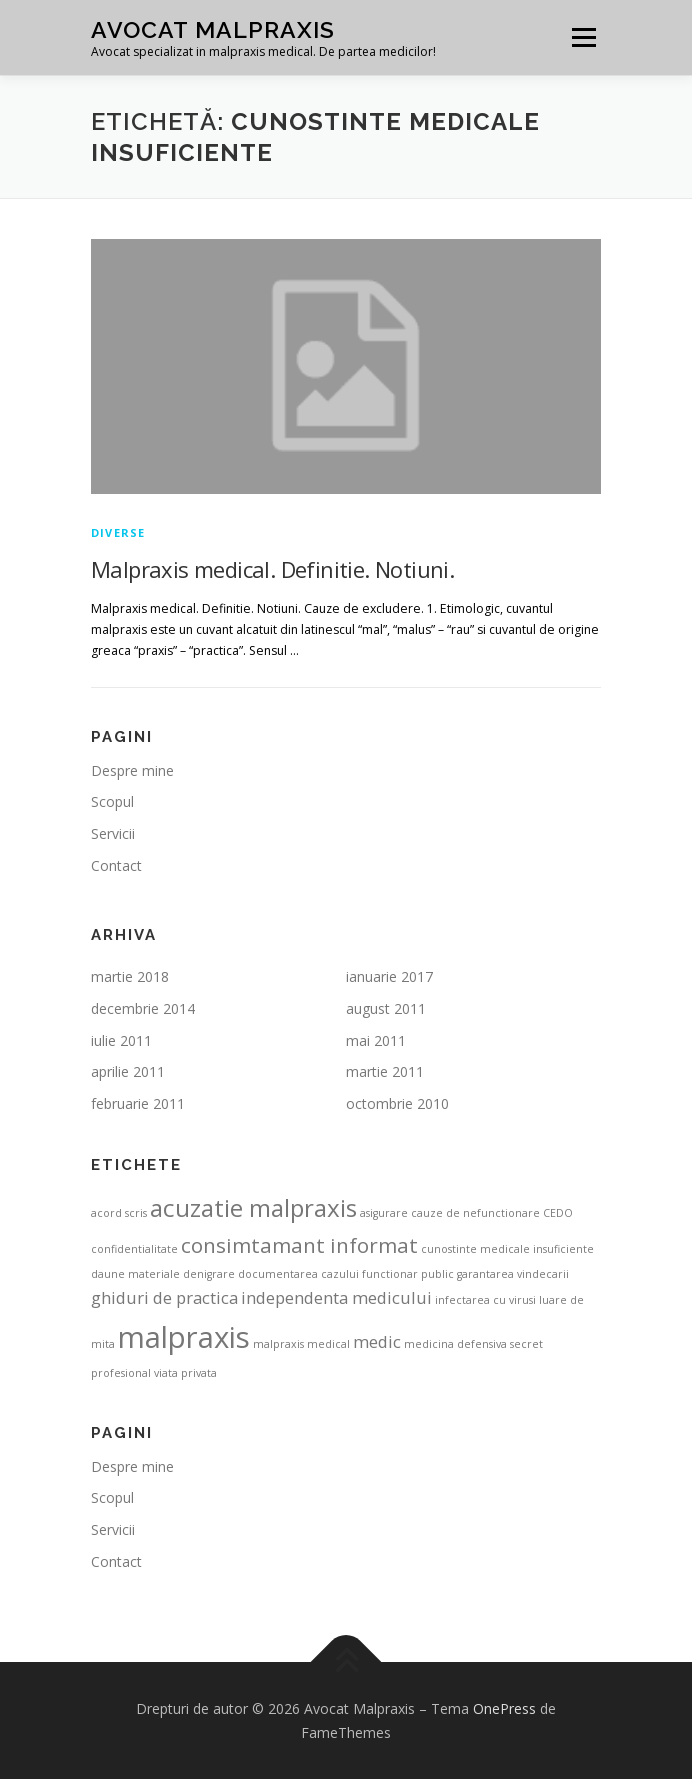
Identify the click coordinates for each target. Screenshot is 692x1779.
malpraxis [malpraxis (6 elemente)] (184, 1337)
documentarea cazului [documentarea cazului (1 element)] (298, 1274)
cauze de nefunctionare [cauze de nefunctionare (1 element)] (475, 1213)
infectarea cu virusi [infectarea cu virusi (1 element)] (485, 1300)
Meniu (583, 37)
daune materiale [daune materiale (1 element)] (135, 1274)
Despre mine (132, 770)
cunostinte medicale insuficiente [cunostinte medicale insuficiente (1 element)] (507, 1249)
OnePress (504, 1708)
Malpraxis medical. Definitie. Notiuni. (272, 569)
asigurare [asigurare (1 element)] (384, 1213)
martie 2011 (385, 1071)
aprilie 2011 (128, 1071)
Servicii (113, 833)
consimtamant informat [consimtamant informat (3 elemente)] (299, 1245)
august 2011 (386, 1008)
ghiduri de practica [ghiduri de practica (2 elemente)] (164, 1297)
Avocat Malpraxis (213, 29)
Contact (116, 865)
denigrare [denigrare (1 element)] (209, 1274)
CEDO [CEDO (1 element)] (558, 1213)
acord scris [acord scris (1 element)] (119, 1213)
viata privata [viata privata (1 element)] (185, 1373)
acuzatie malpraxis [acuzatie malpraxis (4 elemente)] (253, 1207)
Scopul (112, 801)
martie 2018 (130, 976)
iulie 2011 (121, 1040)
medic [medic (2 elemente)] (377, 1341)
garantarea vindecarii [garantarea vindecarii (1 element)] (513, 1274)
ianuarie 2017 (389, 976)
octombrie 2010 (397, 1103)
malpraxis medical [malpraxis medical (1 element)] (301, 1344)
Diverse (118, 532)
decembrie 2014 (143, 1008)
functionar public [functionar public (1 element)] (408, 1274)
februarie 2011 (138, 1103)
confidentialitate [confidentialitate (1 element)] (134, 1249)
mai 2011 (376, 1040)
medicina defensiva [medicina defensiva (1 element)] (455, 1344)
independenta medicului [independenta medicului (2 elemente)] (336, 1297)
